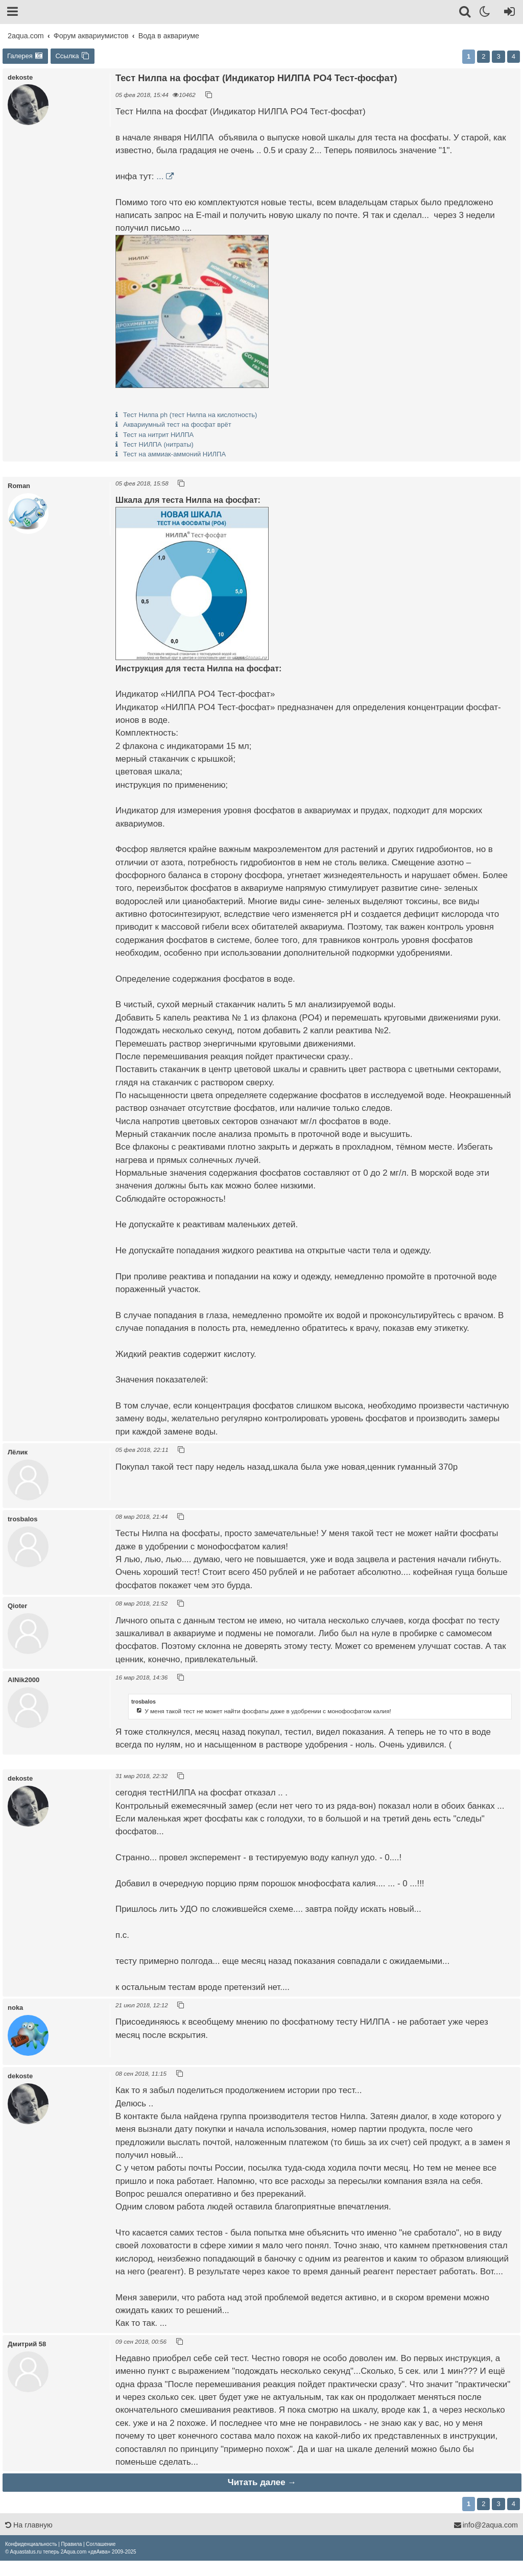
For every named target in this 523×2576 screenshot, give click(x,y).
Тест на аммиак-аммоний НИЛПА (174, 454)
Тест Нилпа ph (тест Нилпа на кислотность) (190, 415)
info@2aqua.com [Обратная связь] (486, 2525)
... (159, 176)
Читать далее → (262, 2482)
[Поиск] (465, 13)
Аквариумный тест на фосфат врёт (177, 424)
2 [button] (483, 56)
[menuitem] (31, 2544)
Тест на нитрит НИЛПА (158, 435)
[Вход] (507, 13)
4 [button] (513, 56)
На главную (29, 2525)
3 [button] (498, 56)
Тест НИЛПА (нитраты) (158, 444)
